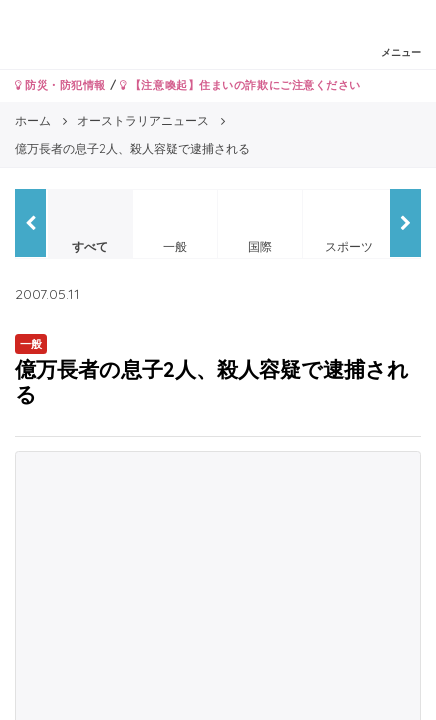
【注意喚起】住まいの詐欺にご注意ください (240, 85)
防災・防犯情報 (60, 85)
